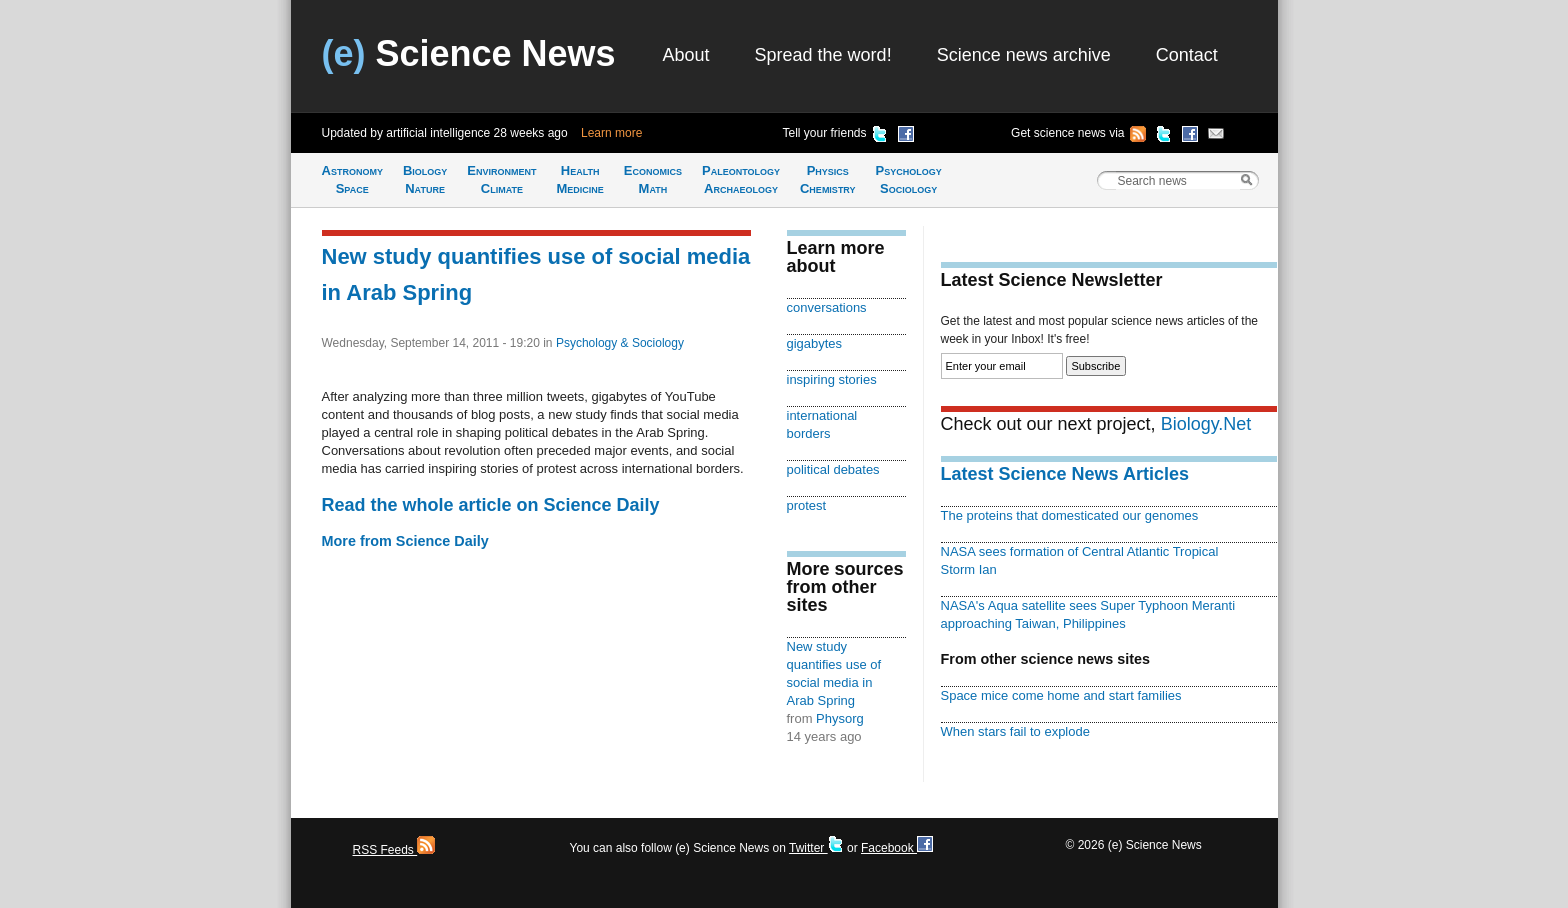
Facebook (897, 848)
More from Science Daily (405, 541)
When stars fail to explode (1015, 731)
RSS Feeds (394, 850)
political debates (833, 469)
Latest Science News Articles (1065, 474)
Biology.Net (1206, 424)
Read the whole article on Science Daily (491, 505)
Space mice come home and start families (1061, 695)
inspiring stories (832, 379)
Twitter (816, 848)
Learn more (611, 133)
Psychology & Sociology (620, 343)
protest (807, 505)
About (686, 55)
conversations (827, 307)
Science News (469, 53)
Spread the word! (823, 55)
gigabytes (815, 343)
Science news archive (1024, 55)
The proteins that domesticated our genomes (1070, 515)
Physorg (840, 718)
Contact (1187, 55)
